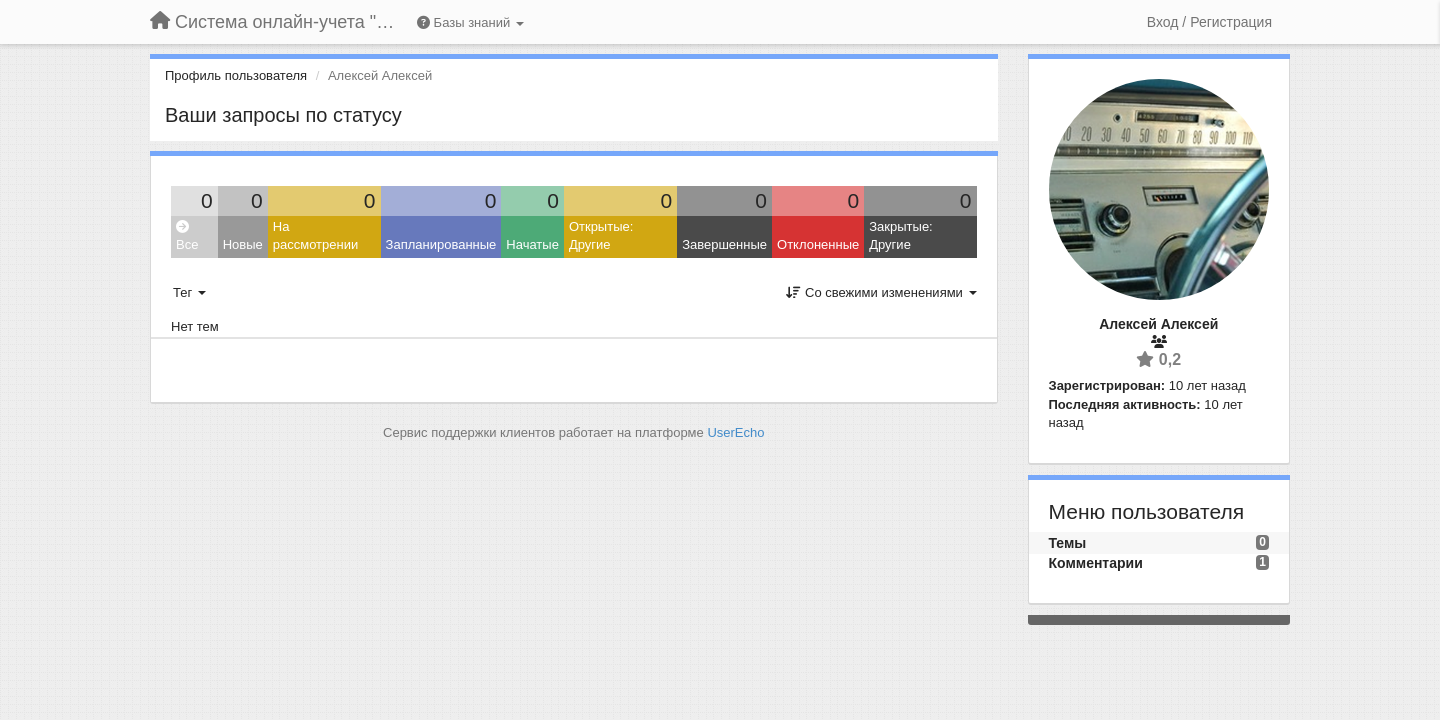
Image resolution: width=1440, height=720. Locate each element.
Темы (1068, 543)
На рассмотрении (315, 236)
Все (187, 236)
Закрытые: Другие (900, 236)
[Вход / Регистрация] (1209, 22)
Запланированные (441, 244)
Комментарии (1096, 563)
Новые (243, 244)
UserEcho (735, 432)
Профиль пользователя (236, 75)
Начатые (532, 244)
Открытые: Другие (601, 236)
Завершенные (724, 244)
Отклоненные (818, 244)
